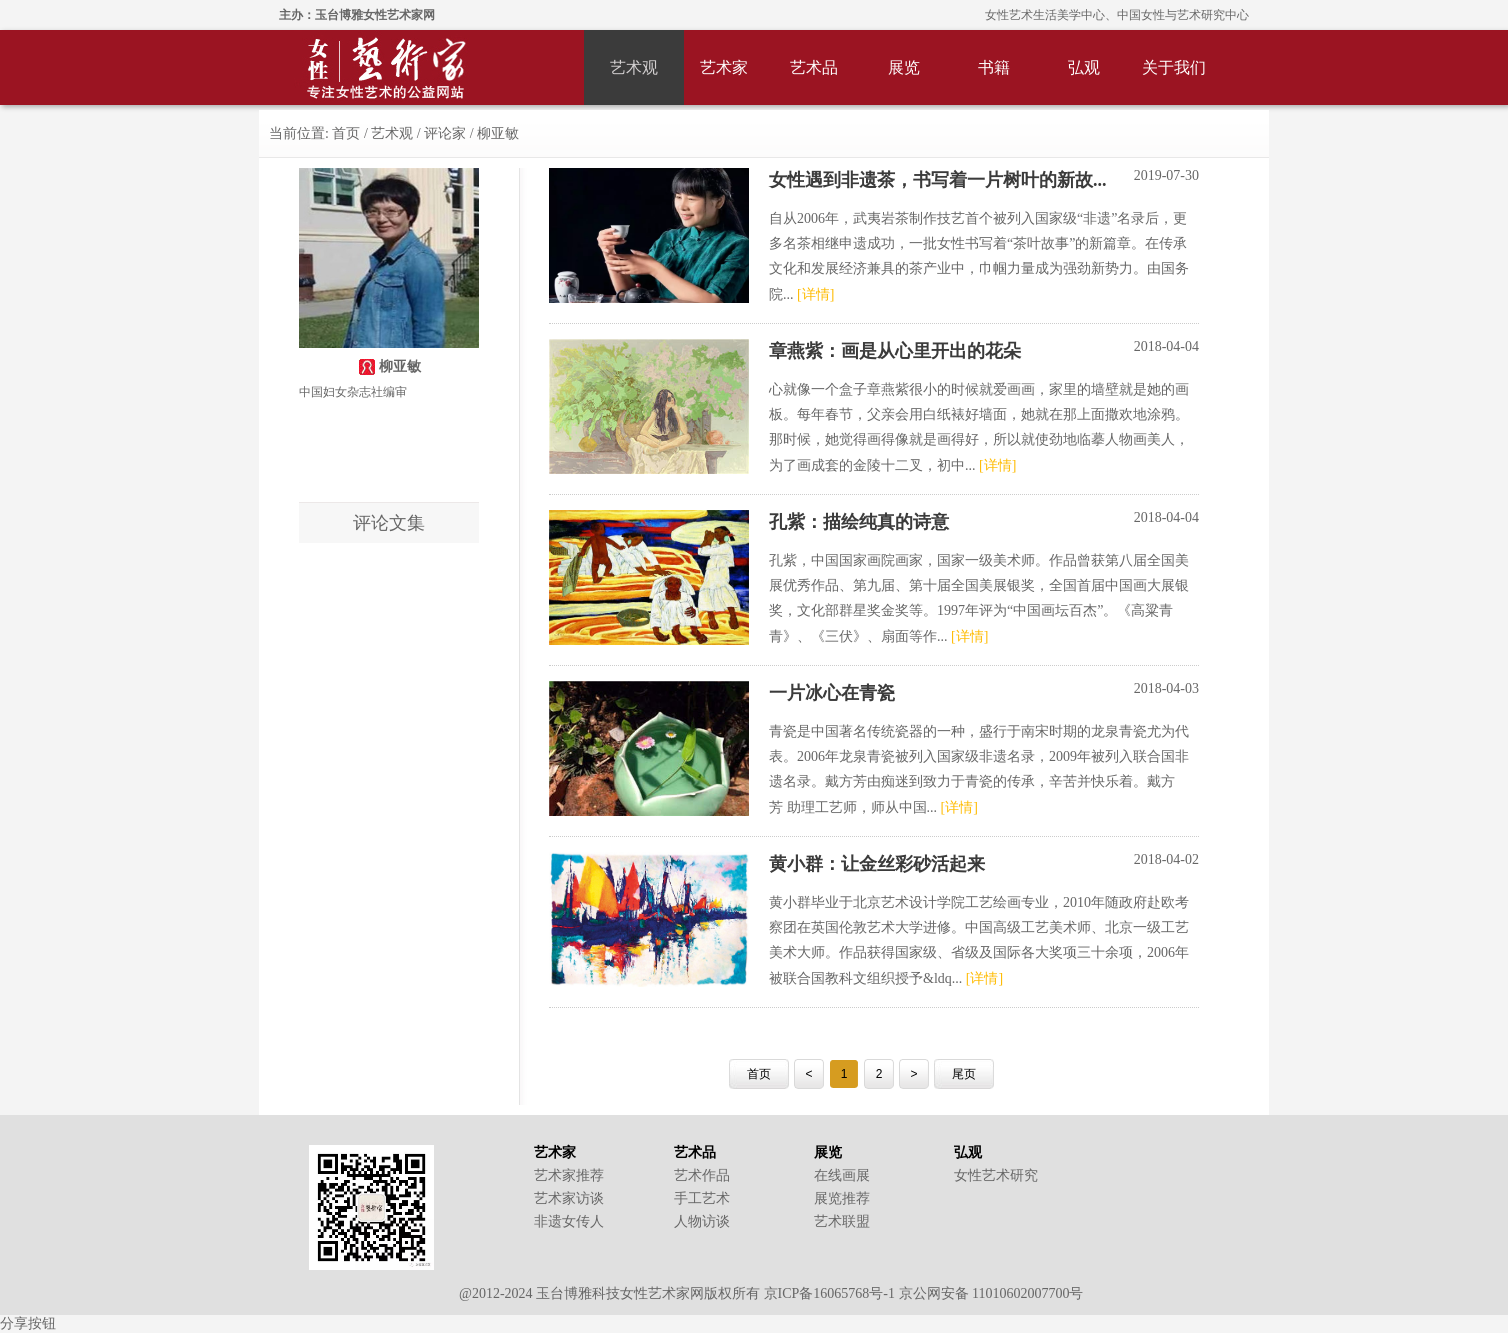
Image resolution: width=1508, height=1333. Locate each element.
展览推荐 (842, 1198)
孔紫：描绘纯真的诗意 (859, 522)
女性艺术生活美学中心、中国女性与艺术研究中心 (1117, 15)
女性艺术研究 (996, 1175)
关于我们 (1174, 67)
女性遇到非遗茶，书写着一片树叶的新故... (938, 180)
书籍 (994, 67)
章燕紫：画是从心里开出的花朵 (895, 351)
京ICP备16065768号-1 (829, 1293)
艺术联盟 (842, 1221)
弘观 (1084, 67)
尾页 (964, 1074)
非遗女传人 (569, 1221)
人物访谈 (702, 1221)
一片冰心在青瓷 (832, 693)
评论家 (445, 133)
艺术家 (724, 67)
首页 (348, 133)
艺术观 (634, 67)
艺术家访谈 (569, 1198)
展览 (904, 67)
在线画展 (842, 1175)
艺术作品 (702, 1175)
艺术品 (814, 67)
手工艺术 (702, 1198)
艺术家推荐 (569, 1175)
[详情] (815, 294)
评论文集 (389, 523)
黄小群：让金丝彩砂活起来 (877, 864)
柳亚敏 (498, 133)
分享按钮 (28, 1323)
